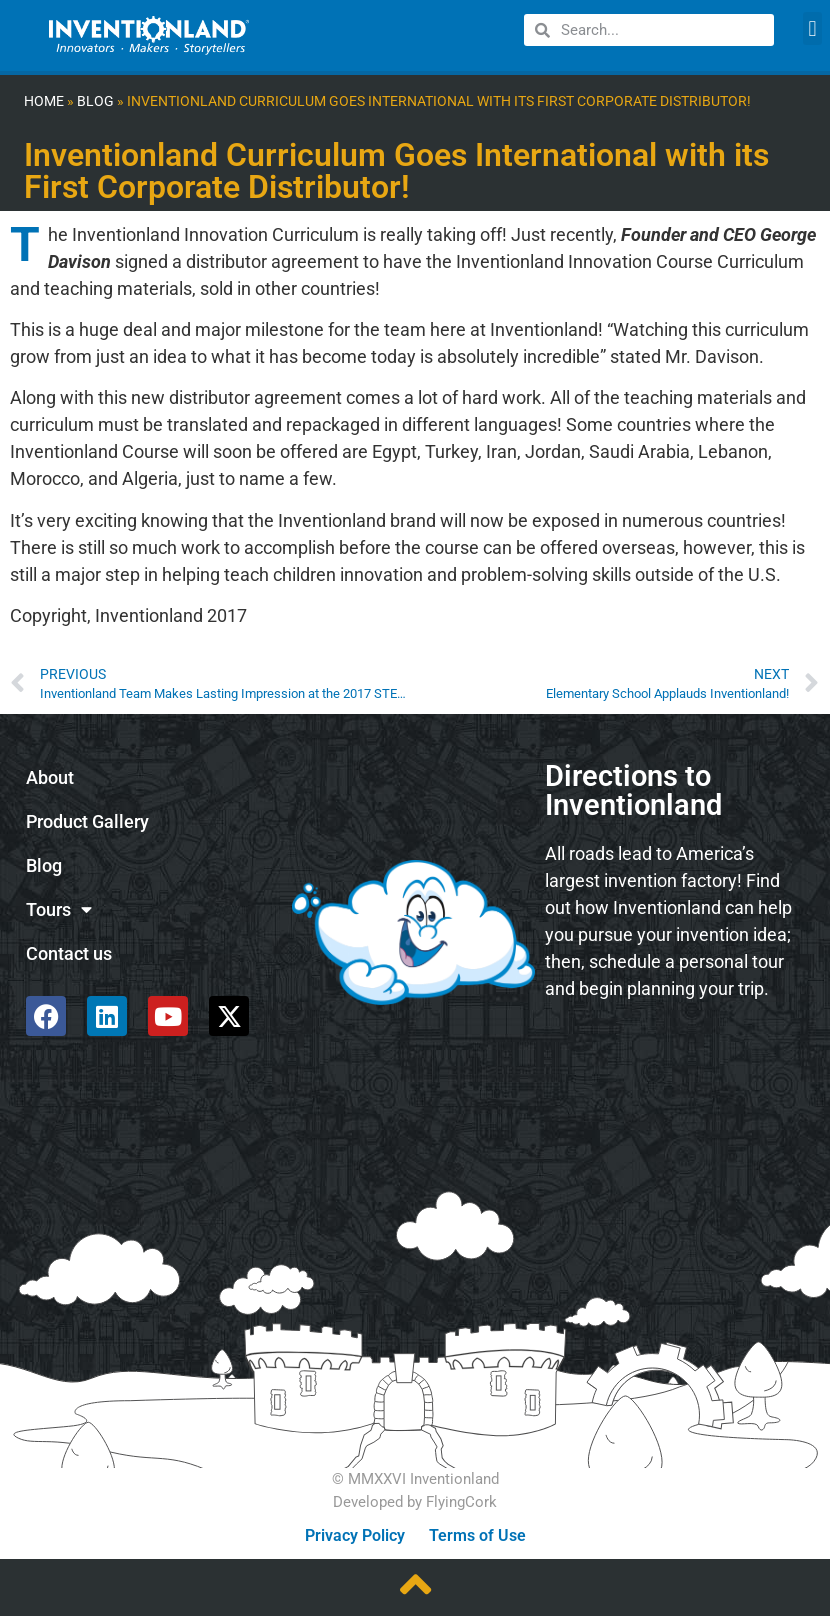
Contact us (69, 954)
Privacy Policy (355, 1535)
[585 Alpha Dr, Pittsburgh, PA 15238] (676, 1069)
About (50, 778)
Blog (95, 101)
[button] (812, 28)
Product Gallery (87, 822)
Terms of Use (477, 1535)
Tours (59, 910)
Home (44, 101)
